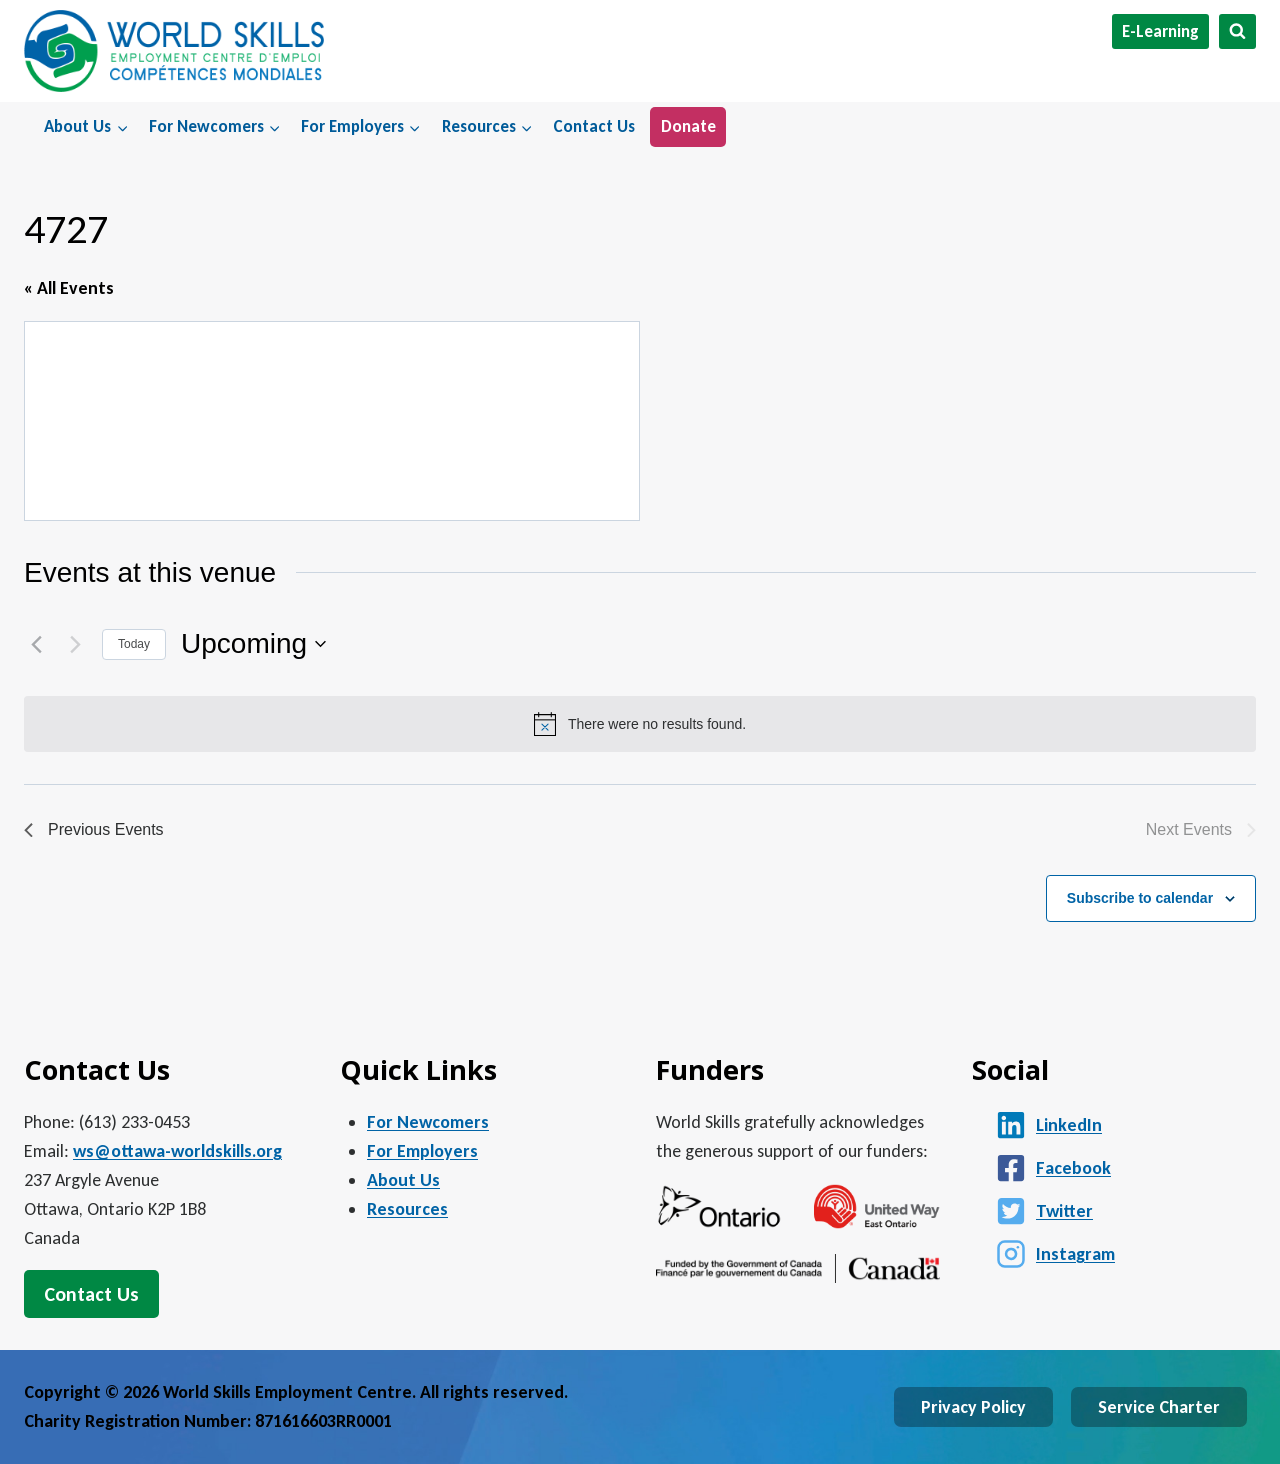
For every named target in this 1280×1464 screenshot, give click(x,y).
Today (134, 644)
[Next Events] (75, 644)
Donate (688, 126)
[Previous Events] (36, 644)
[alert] (640, 724)
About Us (403, 1180)
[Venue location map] (332, 421)
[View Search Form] (1237, 31)
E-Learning (1160, 31)
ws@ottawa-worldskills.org (177, 1151)
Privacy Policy (973, 1407)
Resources (407, 1209)
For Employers (422, 1151)
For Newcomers (428, 1122)
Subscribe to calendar (1140, 898)
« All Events (69, 288)
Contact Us (594, 126)
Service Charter (1159, 1407)
